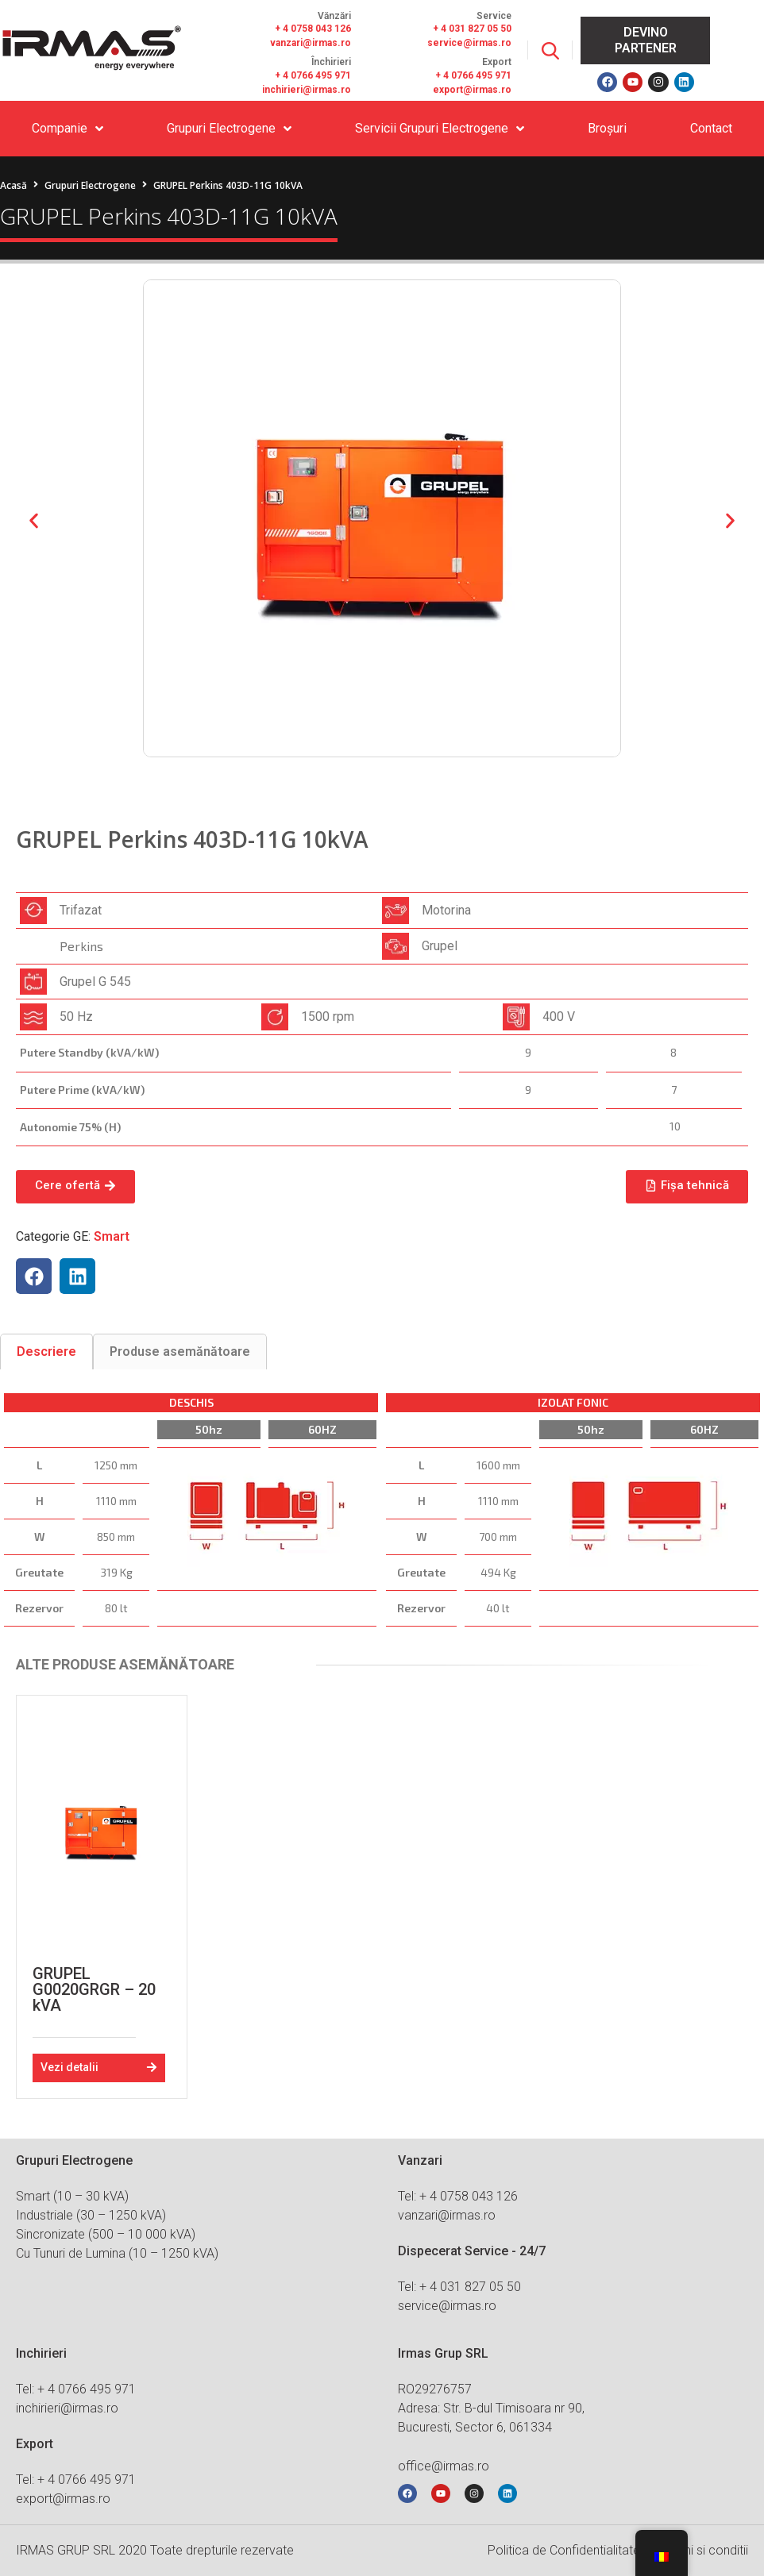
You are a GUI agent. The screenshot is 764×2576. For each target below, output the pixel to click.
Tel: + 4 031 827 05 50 (459, 2286)
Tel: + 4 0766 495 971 (76, 2389)
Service (494, 15)
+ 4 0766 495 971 (313, 75)
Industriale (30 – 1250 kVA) (91, 2215)
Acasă (13, 185)
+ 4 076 (451, 75)
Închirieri (331, 61)
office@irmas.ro (443, 2466)
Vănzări (334, 15)
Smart (111, 1236)
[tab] (46, 1351)
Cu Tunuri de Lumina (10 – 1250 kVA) (117, 2253)
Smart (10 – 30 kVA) (72, 2196)
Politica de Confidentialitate (564, 2550)
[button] (34, 521)
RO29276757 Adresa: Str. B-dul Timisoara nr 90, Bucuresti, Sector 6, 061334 (491, 2408)
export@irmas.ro (472, 89)
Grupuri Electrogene (90, 185)
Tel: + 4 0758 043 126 (458, 2196)
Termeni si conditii (698, 2550)
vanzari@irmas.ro (310, 42)
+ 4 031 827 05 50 (472, 28)
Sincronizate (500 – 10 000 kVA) (105, 2234)
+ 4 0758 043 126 (313, 28)
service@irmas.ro (469, 42)
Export (496, 61)
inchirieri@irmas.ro (306, 89)
